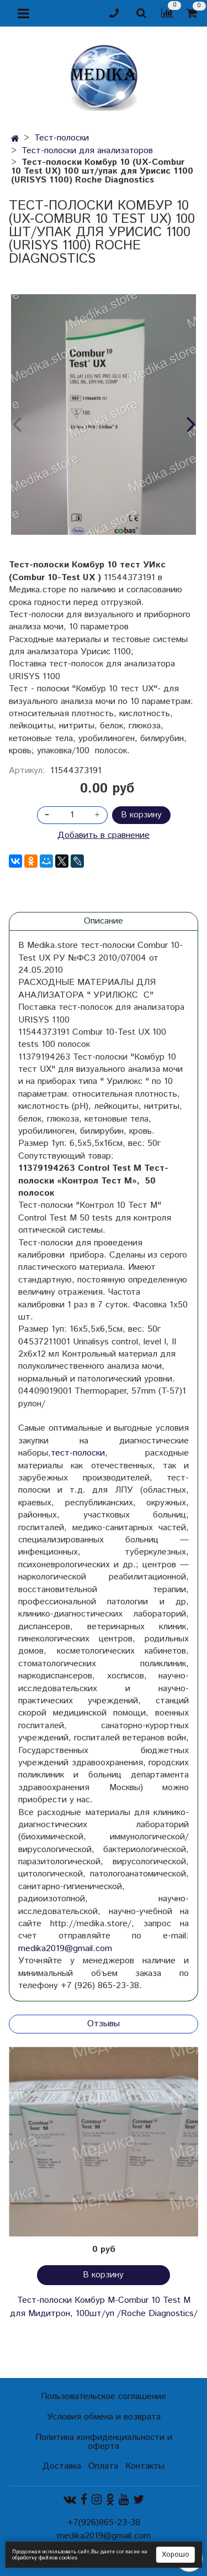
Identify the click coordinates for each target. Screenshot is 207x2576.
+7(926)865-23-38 (103, 2522)
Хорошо (175, 2554)
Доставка (62, 2466)
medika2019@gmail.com (65, 1948)
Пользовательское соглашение (103, 2396)
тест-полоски (78, 1453)
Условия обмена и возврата (104, 2417)
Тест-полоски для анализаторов (87, 150)
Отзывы (103, 2023)
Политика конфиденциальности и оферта (103, 2442)
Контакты (144, 2466)
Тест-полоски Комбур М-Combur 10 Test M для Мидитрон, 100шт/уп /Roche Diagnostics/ (104, 2307)
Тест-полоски (61, 138)
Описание (103, 921)
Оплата (103, 2466)
